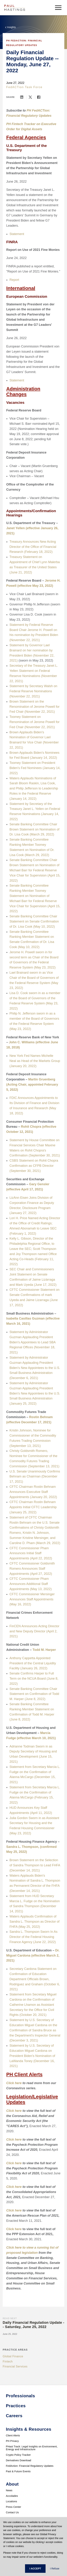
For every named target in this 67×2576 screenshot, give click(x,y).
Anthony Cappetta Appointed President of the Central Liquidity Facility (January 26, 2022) (32, 1663)
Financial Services (15, 2366)
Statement (16, 234)
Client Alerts (13, 2435)
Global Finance (13, 2356)
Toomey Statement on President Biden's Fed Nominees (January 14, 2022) (35, 768)
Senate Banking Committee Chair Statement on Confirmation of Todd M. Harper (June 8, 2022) (34, 1694)
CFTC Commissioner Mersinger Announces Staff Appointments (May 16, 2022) (32, 1599)
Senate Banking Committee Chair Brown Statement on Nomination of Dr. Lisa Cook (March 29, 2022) (34, 829)
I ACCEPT (35, 2568)
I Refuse (54, 2568)
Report (14, 280)
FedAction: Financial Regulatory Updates (29, 2465)
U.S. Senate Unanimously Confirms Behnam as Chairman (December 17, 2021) (34, 1476)
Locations (11, 2501)
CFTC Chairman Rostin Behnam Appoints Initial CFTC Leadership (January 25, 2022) (33, 1507)
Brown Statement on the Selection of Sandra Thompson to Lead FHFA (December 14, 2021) (34, 1865)
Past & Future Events (18, 2471)
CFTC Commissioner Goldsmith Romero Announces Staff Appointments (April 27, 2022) (32, 1569)
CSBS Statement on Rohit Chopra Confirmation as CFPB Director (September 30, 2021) (33, 1166)
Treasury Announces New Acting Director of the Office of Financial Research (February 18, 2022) (32, 547)
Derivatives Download (18, 2460)
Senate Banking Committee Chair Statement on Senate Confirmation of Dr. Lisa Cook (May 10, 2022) (34, 921)
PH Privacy (12, 2441)
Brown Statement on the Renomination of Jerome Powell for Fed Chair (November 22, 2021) (34, 707)
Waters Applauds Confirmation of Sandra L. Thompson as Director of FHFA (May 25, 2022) (34, 1921)
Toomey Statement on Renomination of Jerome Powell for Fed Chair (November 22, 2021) (34, 722)
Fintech (8, 2361)
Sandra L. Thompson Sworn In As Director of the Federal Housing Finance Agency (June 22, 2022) (33, 1937)
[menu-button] (58, 7)
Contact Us (12, 2512)
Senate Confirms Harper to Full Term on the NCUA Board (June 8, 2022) (33, 1678)
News (9, 2490)
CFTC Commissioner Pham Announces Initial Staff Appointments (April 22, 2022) (30, 1553)
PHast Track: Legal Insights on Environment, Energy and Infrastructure (32, 2448)
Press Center (13, 2506)
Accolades (12, 2495)
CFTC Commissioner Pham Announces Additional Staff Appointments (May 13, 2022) (30, 1584)
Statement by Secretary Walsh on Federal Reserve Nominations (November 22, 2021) (33, 691)
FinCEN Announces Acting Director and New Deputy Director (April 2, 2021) (34, 1631)
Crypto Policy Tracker (18, 2454)
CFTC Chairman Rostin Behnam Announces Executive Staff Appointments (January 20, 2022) (33, 1492)
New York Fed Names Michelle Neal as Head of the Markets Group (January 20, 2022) (34, 1061)
